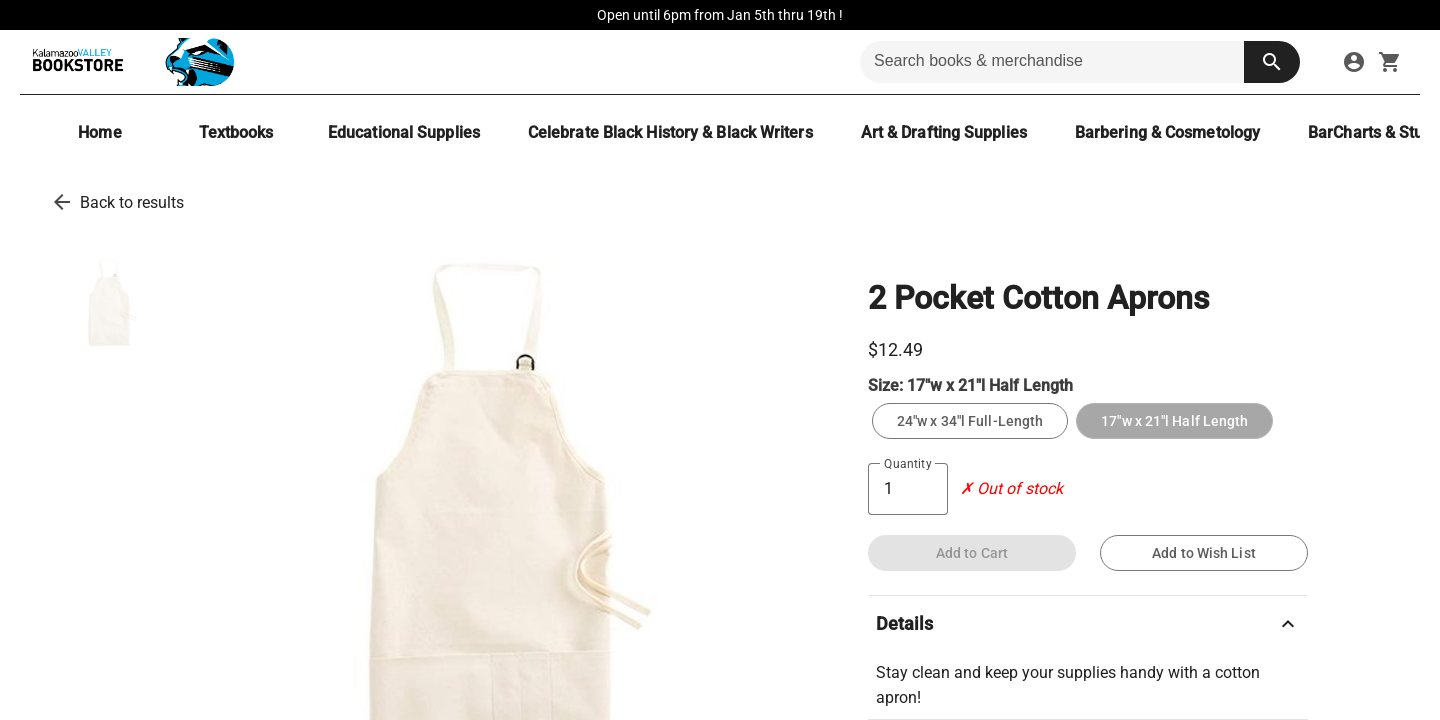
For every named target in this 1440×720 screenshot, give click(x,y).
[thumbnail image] (110, 302)
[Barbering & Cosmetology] (1167, 132)
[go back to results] (62, 202)
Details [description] (1088, 624)
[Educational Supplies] (404, 132)
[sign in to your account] (1354, 62)
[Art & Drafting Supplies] (944, 132)
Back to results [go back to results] (132, 202)
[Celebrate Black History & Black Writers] (670, 132)
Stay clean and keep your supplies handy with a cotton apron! (1068, 685)
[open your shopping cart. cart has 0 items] (1390, 62)
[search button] (1272, 62)
